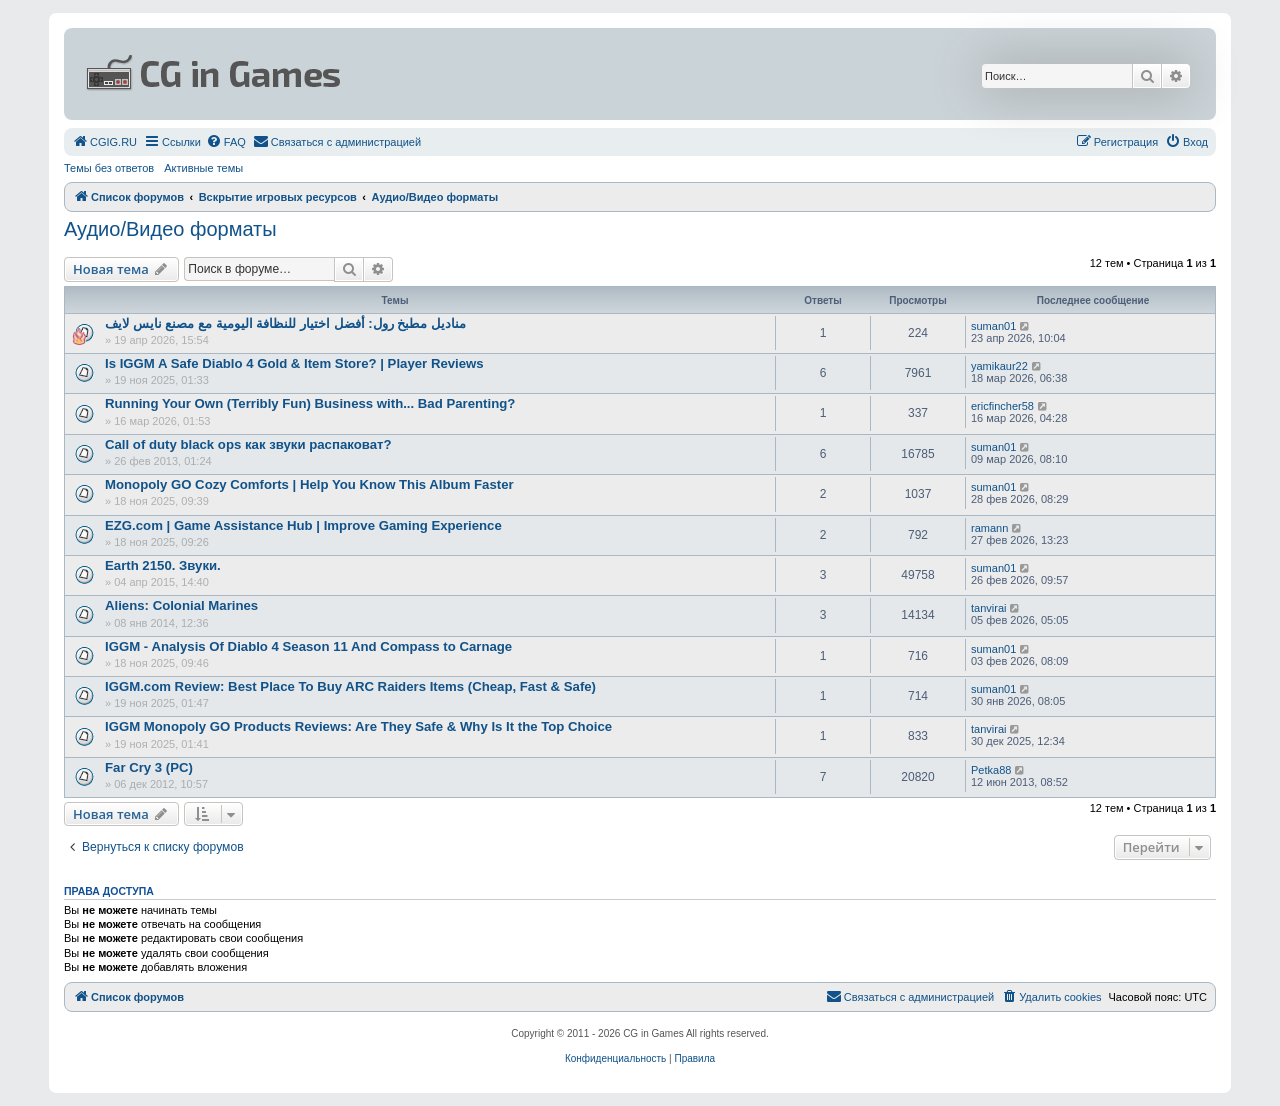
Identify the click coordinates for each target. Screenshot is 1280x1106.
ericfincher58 (1002, 406)
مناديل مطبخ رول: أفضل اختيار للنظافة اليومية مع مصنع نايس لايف (285, 323)
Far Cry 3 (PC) (149, 767)
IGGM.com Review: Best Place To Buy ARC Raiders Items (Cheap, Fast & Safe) (350, 686)
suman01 (993, 326)
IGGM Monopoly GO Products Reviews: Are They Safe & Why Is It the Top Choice (358, 726)
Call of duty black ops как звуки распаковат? (248, 444)
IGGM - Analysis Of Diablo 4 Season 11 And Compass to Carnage (308, 646)
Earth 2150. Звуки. (163, 565)
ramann (989, 528)
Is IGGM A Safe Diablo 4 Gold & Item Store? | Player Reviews (294, 363)
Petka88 (991, 770)
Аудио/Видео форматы (170, 229)
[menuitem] (104, 142)
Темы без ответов (109, 168)
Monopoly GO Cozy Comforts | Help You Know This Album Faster (309, 484)
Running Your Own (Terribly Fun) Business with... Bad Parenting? (310, 403)
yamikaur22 (999, 366)
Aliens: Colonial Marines (181, 605)
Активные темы (203, 168)
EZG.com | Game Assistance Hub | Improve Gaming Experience (303, 525)
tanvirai (988, 608)
